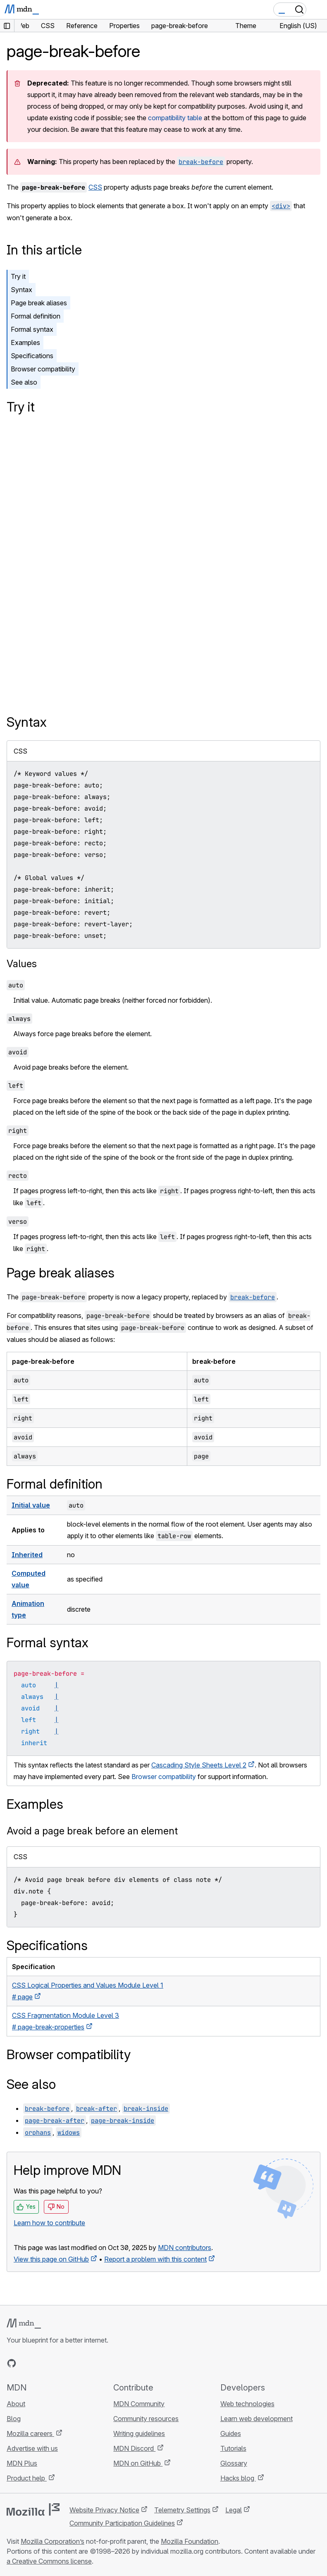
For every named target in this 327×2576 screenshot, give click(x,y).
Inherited (27, 1555)
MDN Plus (22, 2463)
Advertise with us (32, 2448)
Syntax (21, 289)
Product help (27, 2478)
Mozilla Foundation (189, 2541)
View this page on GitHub (51, 2259)
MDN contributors (184, 2247)
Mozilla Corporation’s (52, 2541)
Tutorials (233, 2448)
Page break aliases (39, 303)
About (16, 2404)
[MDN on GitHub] (12, 2363)
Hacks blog (238, 2478)
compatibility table (175, 118)
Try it (18, 276)
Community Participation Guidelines (122, 2523)
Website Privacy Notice (104, 2510)
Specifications (32, 356)
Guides (230, 2433)
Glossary (233, 2463)
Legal (233, 2510)
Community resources (146, 2418)
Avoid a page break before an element (92, 1831)
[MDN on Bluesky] (26, 2363)
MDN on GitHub (137, 2463)
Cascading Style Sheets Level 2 (198, 1765)
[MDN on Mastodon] (56, 2363)
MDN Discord (134, 2448)
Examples (25, 342)
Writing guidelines (139, 2433)
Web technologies (247, 2404)
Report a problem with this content (155, 2259)
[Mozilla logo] (33, 2509)
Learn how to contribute (49, 2223)
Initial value (31, 1505)
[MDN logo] (24, 2324)
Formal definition (35, 316)
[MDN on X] (41, 2363)
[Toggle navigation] (317, 9)
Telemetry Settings (182, 2510)
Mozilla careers (30, 2433)
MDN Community (139, 2404)
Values (22, 964)
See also (24, 382)
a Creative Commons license (49, 2561)
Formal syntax (32, 329)
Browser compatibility (43, 369)
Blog (14, 2418)
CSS (95, 187)
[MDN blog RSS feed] (71, 2363)
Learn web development (256, 2418)
